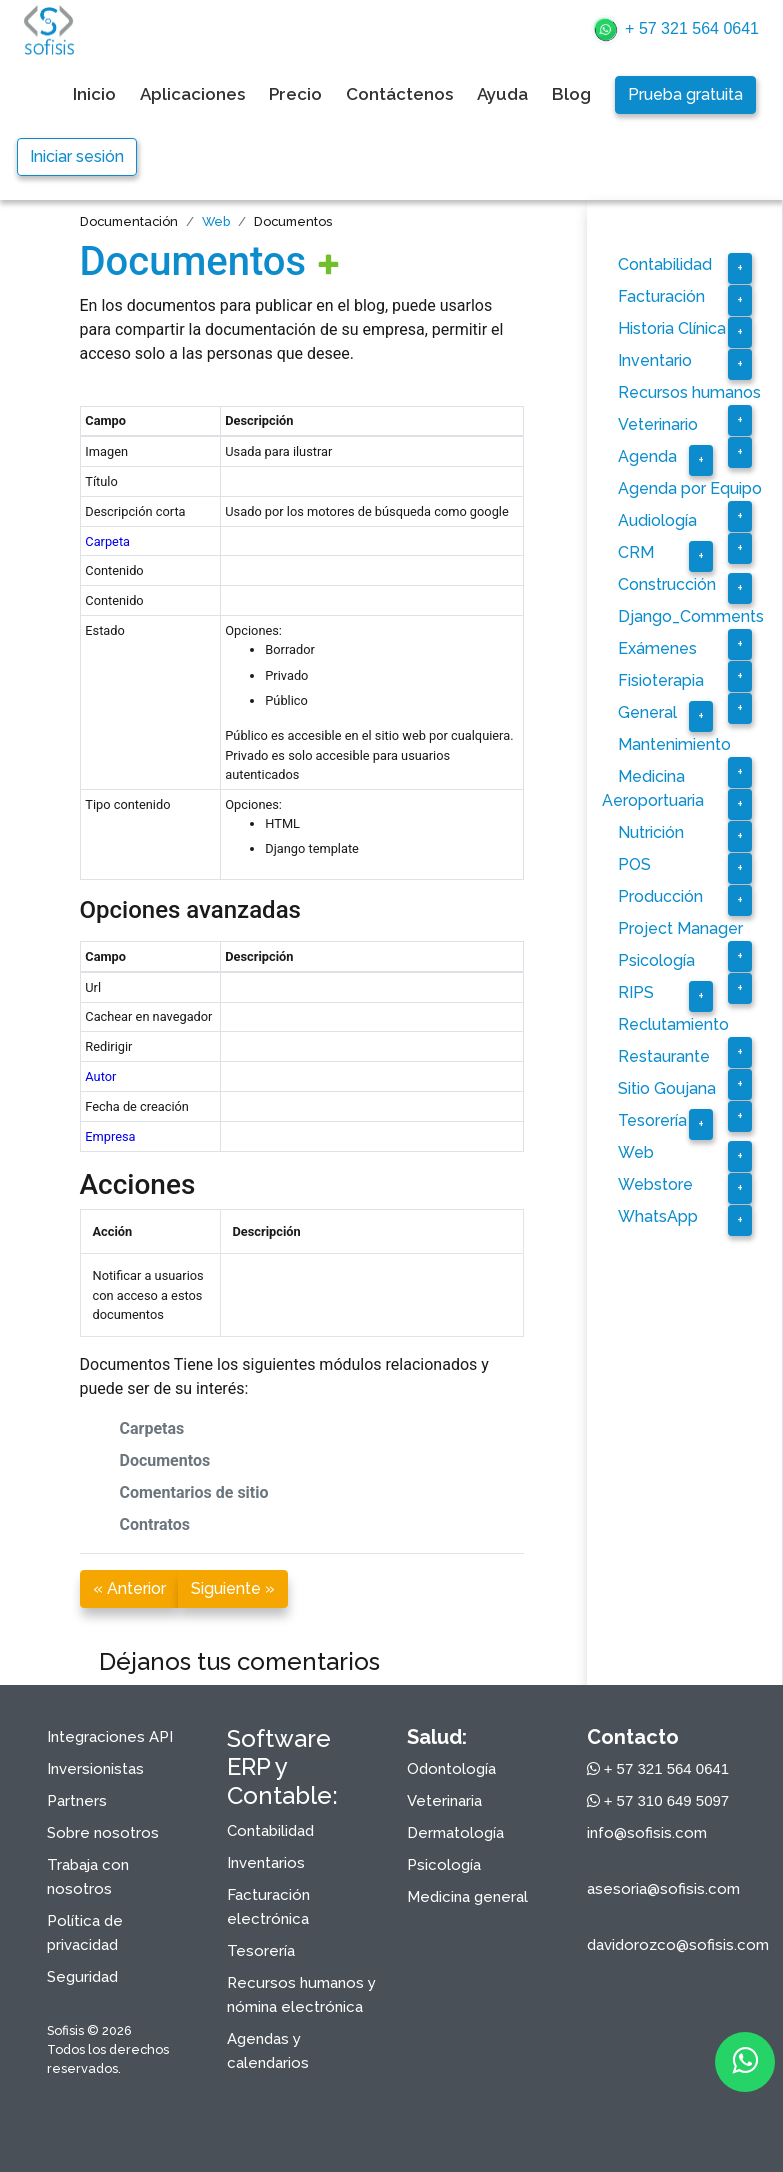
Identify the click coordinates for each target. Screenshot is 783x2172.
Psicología (656, 960)
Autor (100, 1076)
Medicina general (467, 1897)
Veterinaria (444, 1801)
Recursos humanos (689, 392)
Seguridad (82, 1977)
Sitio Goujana (667, 1088)
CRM (636, 552)
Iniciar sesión (77, 156)
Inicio (94, 94)
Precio (295, 94)
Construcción (667, 584)
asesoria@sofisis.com (663, 1889)
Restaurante (664, 1056)
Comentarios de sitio (194, 1492)
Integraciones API (110, 1737)
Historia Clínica (672, 328)
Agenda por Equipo (690, 488)
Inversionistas (95, 1769)
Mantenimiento (674, 744)
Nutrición (651, 832)
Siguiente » (233, 1588)
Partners (77, 1801)
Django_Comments (691, 616)
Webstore (655, 1184)
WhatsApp (658, 1216)
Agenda (647, 456)
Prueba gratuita (685, 94)
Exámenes (657, 648)
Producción (660, 896)
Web (216, 221)
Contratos (155, 1524)
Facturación (661, 296)
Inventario (655, 360)
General (647, 712)
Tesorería (652, 1120)
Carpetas (152, 1428)
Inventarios (266, 1863)
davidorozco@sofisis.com (678, 1945)
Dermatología (455, 1833)
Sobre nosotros (103, 1833)
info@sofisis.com (647, 1833)
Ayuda (502, 94)
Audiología (657, 520)
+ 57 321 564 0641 (675, 30)
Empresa (110, 1136)
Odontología (451, 1769)
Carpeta (107, 541)
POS (634, 864)
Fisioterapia (661, 680)
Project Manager (680, 928)
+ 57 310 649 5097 (658, 1800)
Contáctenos (399, 94)
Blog (571, 94)
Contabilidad (665, 264)
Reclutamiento (673, 1024)
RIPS (636, 992)
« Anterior (129, 1588)
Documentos (193, 261)
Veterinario (658, 424)
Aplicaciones (192, 94)
